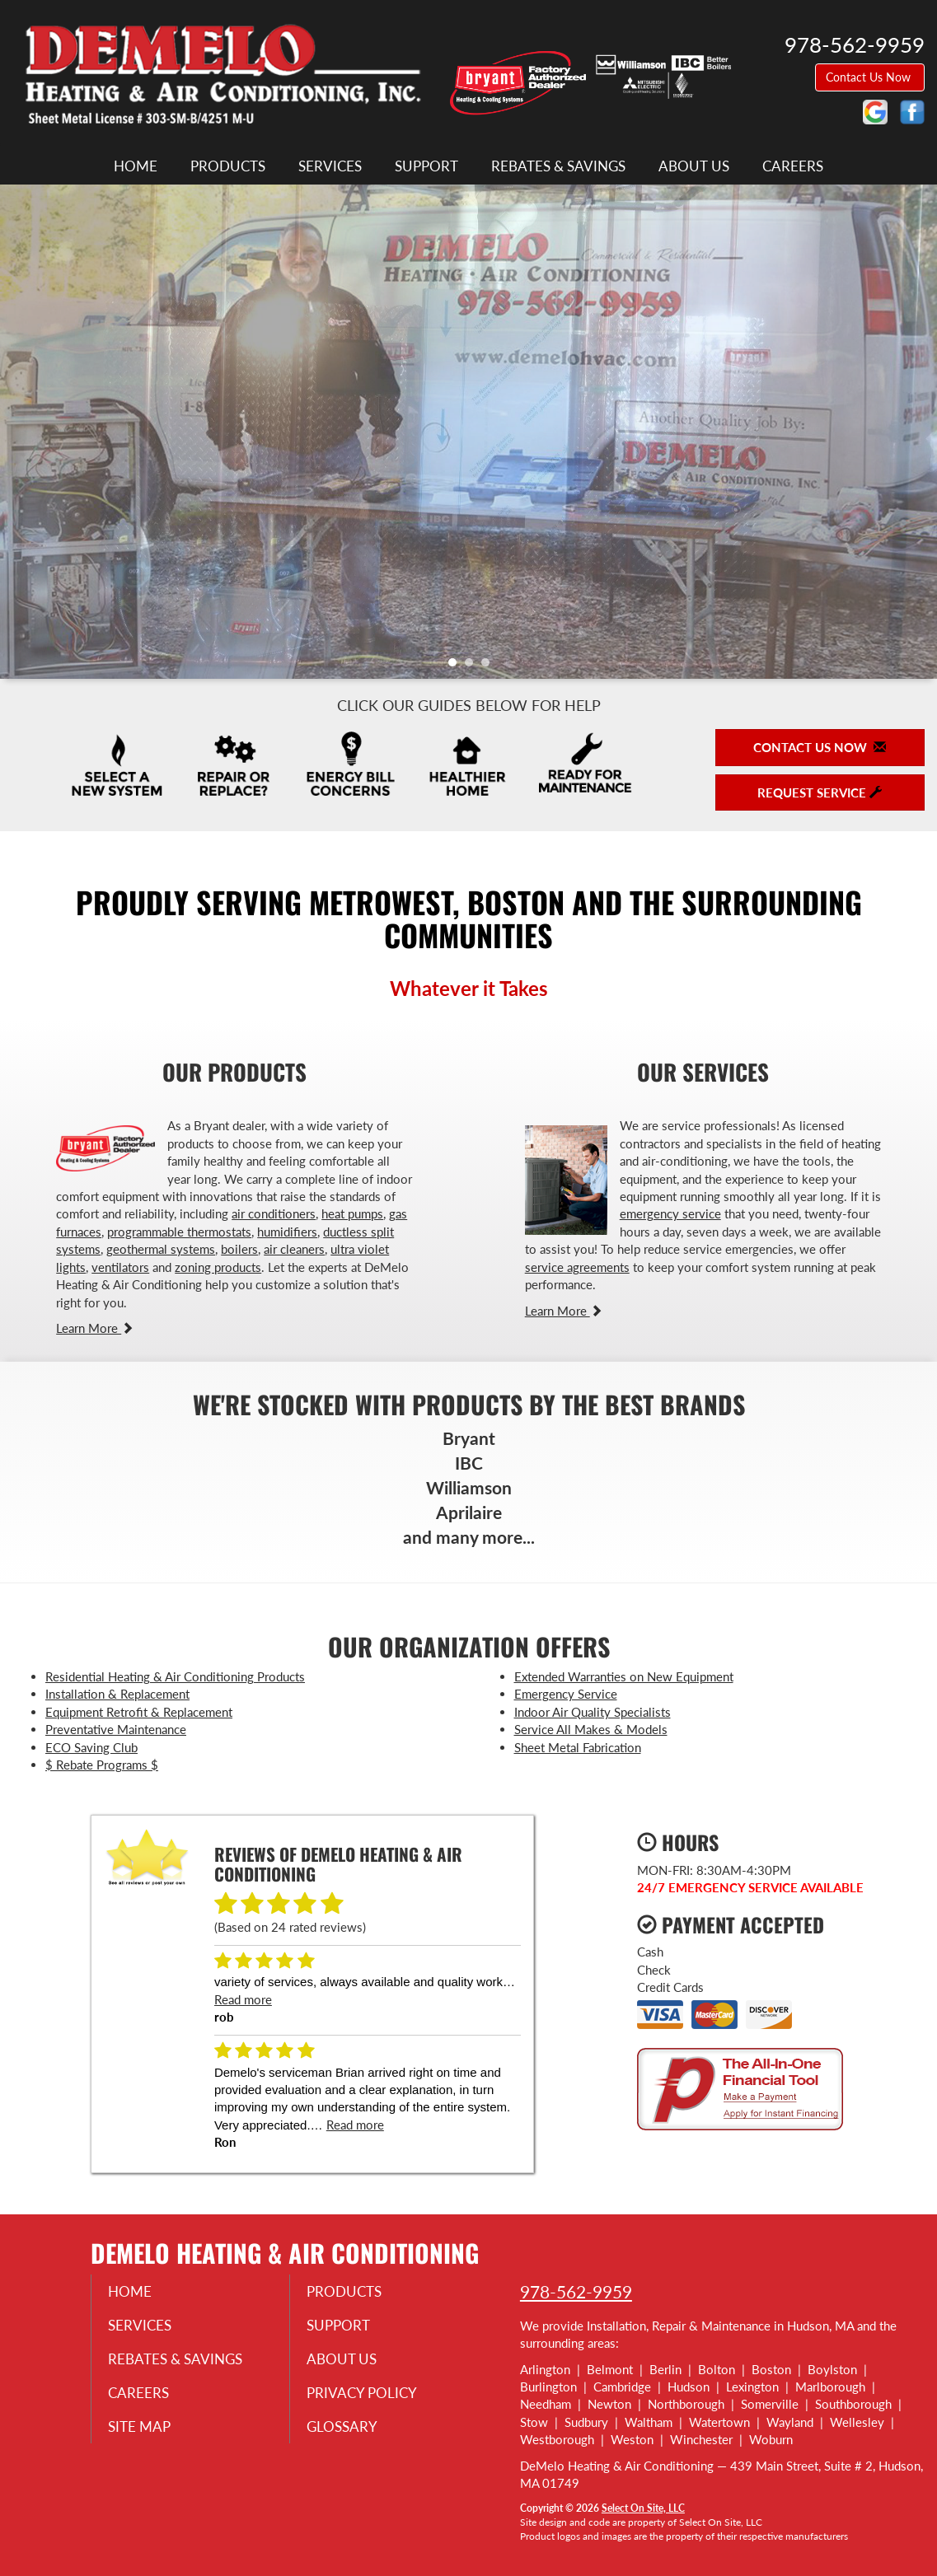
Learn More (95, 1328)
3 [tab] (489, 666)
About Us (693, 166)
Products (227, 166)
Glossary (351, 2430)
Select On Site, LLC (643, 2508)
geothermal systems (160, 1248)
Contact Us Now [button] (870, 77)
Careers (792, 166)
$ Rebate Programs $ (101, 1764)
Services (330, 166)
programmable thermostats (179, 1231)
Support (426, 166)
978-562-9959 (576, 2291)
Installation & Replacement (117, 1693)
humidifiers (287, 1231)
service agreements (577, 1267)
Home (135, 166)
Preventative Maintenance (115, 1729)
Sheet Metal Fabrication (577, 1747)
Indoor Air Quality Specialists (592, 1711)
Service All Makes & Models (591, 1729)
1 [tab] (456, 666)
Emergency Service (565, 1693)
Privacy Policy (372, 2396)
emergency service (670, 1213)
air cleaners (294, 1248)
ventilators (120, 1267)
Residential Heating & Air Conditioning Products (175, 1676)
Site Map (149, 2430)
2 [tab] (473, 666)
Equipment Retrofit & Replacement (138, 1711)
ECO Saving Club (91, 1747)
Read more (243, 1999)
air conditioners (274, 1213)
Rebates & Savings (558, 166)
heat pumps (352, 1213)
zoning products (218, 1267)
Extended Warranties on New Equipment (623, 1676)
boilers (239, 1248)
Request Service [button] (819, 792)
